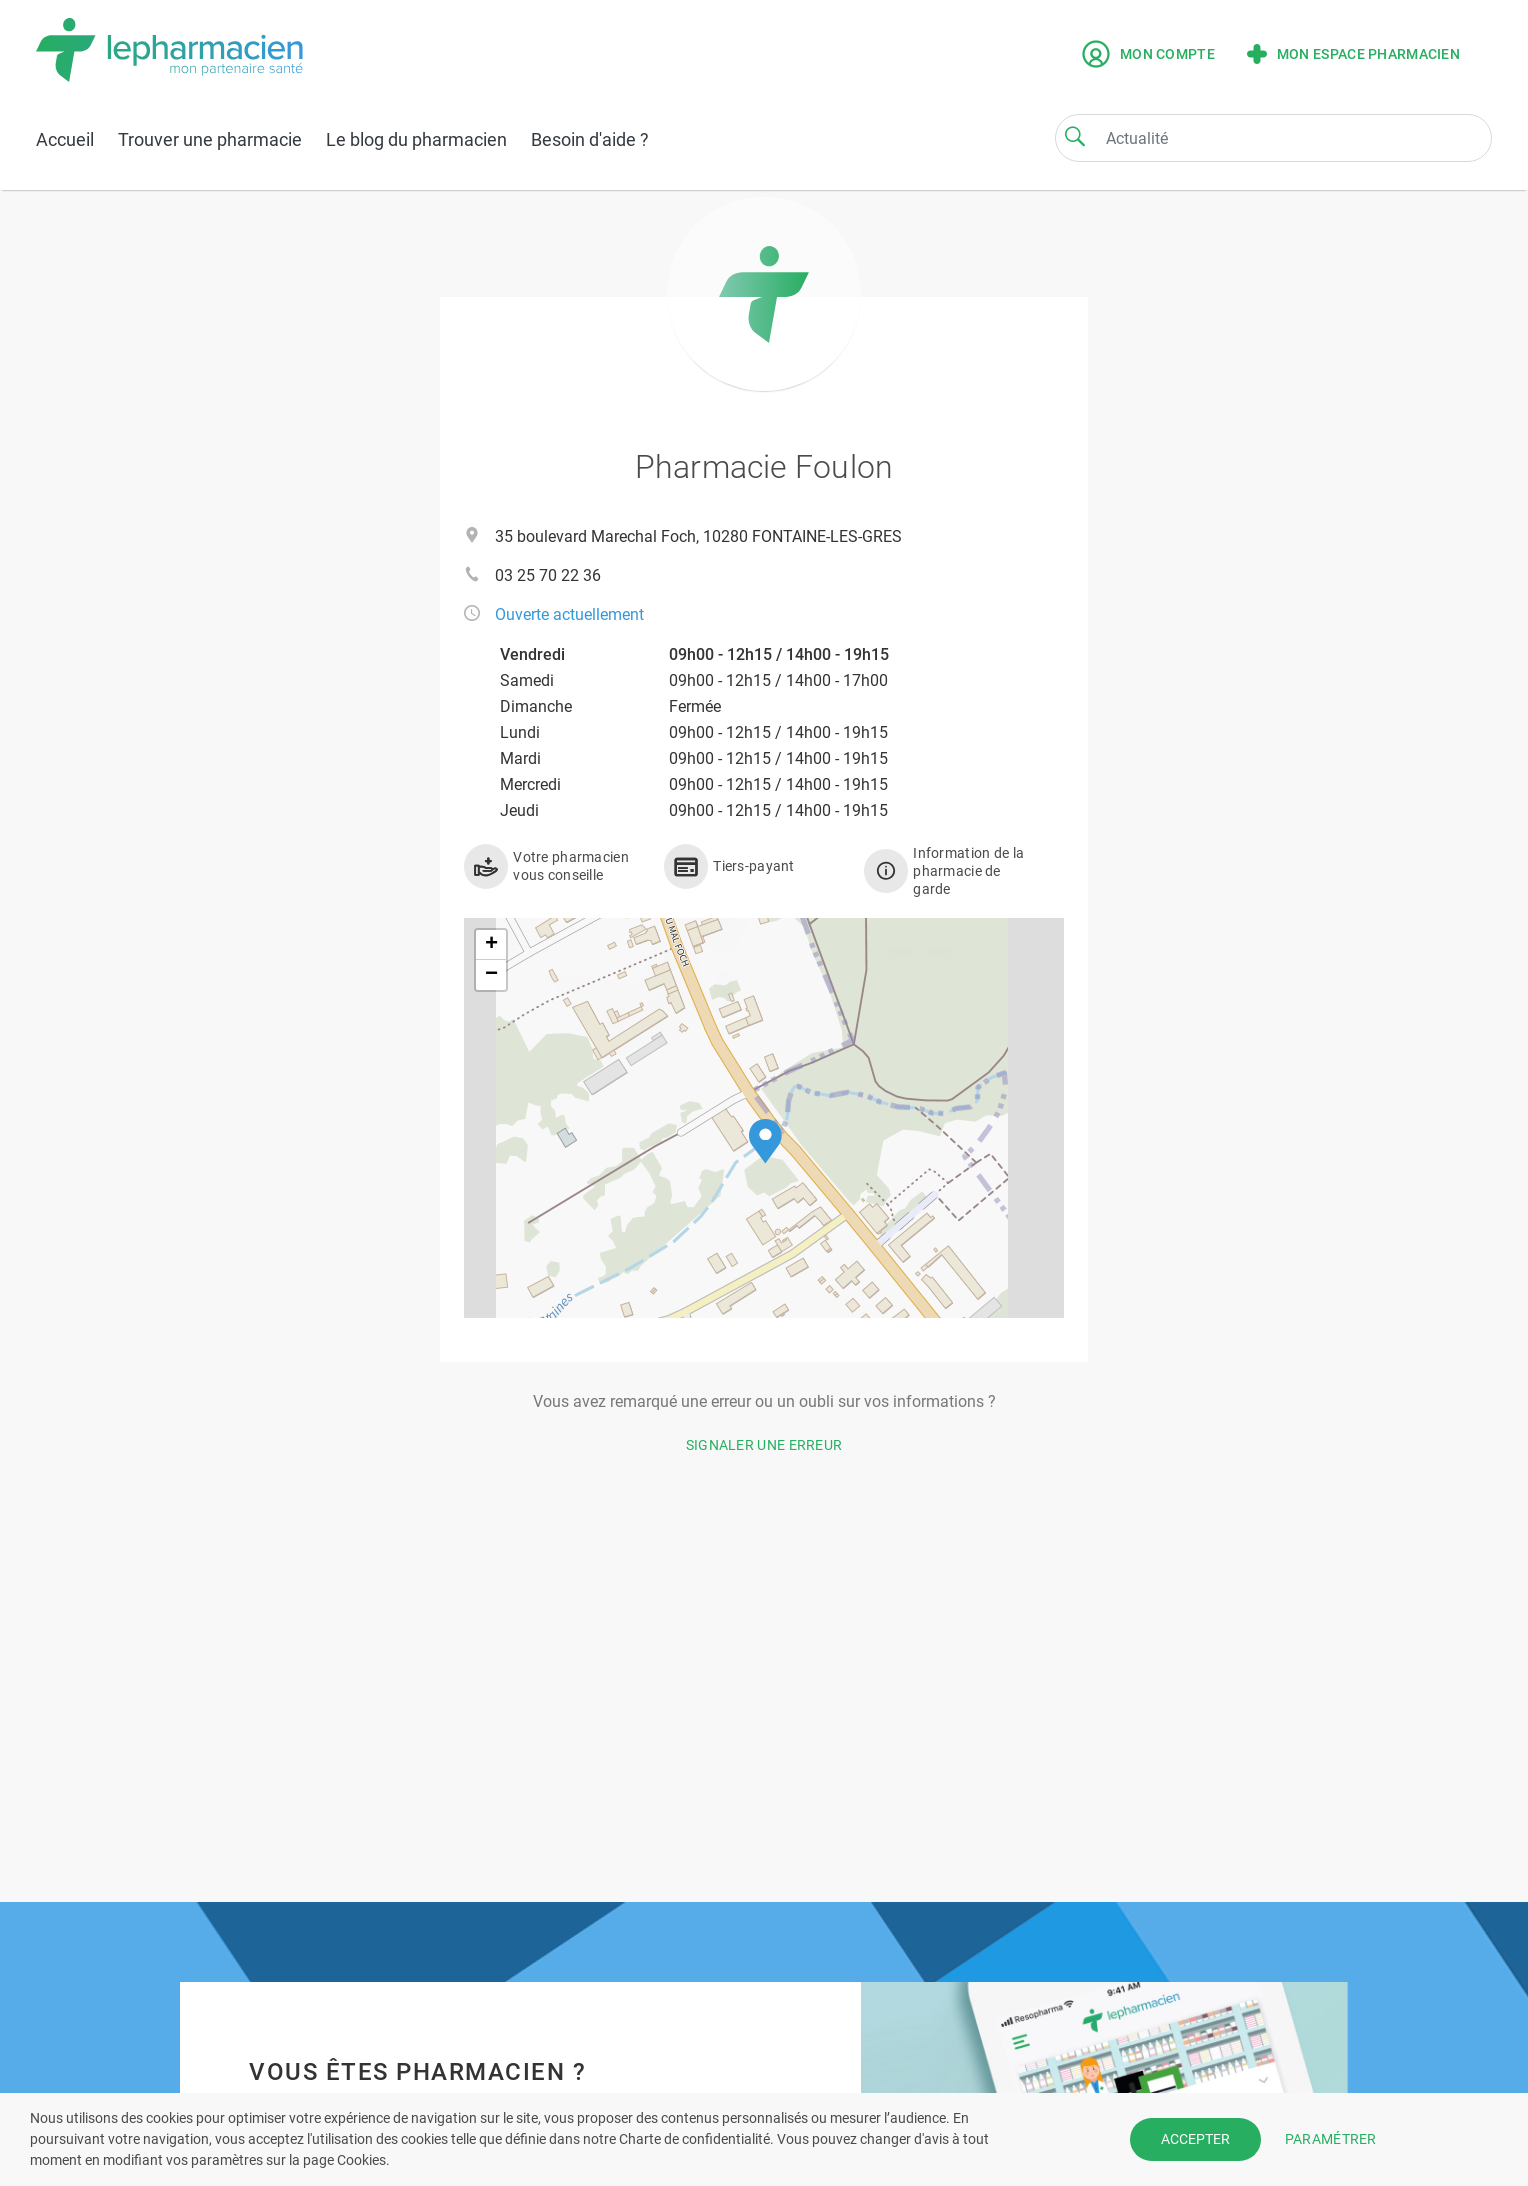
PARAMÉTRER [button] (1331, 2139)
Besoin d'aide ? (590, 139)
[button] (765, 1141)
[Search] (1075, 136)
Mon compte (1148, 54)
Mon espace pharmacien (1353, 54)
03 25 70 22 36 (548, 575)
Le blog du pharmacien (416, 139)
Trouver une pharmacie (210, 139)
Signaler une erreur (764, 1445)
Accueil (65, 139)
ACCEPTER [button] (1195, 2139)
